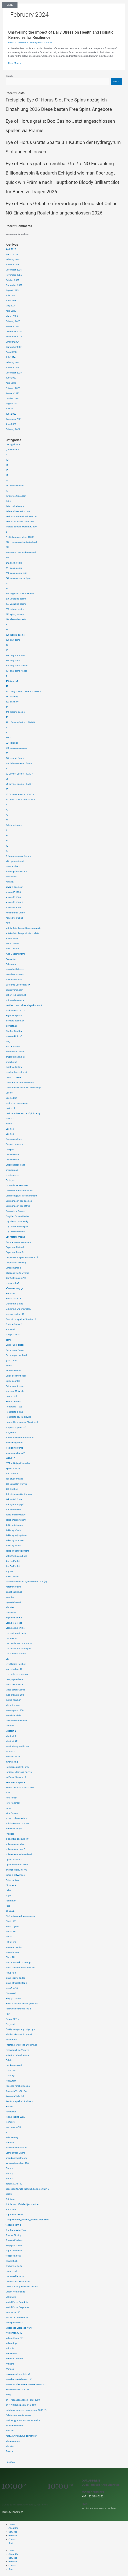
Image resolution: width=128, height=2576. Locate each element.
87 (7, 840)
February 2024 (13, 362)
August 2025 (12, 290)
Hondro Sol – (12, 1396)
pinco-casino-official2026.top (20, 1967)
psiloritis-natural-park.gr (18, 2055)
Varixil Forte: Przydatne (17, 2307)
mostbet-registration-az (17, 1746)
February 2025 (13, 321)
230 (8, 557)
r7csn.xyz (10, 2075)
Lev (7, 1658)
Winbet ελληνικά (14, 2358)
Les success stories (16, 1653)
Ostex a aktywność (15, 1875)
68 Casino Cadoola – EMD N (20, 794)
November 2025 (14, 274)
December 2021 (14, 419)
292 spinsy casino (15, 614)
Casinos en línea (14, 1139)
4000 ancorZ (12, 681)
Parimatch (11, 1900)
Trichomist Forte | (15, 2266)
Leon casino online (15, 1627)
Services (12, 2531)
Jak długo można (14, 1478)
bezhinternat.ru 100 (15, 1010)
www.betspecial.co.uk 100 (19, 2379)
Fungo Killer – (13, 1334)
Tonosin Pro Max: (14, 2240)
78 (7, 820)
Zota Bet (10, 2430)
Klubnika (10, 1607)
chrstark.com (12, 1175)
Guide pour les (13, 1381)
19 (7, 490)
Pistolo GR (11, 1993)
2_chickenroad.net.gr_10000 (20, 537)
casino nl (10, 1108)
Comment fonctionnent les (19, 1190)
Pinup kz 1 (11, 1972)
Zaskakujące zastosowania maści (23, 2420)
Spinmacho (11, 2209)
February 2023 (13, 388)
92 (7, 845)
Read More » (14, 63)
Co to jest (10, 1180)
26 (7, 588)
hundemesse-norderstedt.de (20, 1437)
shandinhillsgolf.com (16, 2158)
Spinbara (10, 2199)
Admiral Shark (13, 866)
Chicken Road (13, 1154)
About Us (13, 2528)
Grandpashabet (13, 1370)
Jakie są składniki (15, 1540)
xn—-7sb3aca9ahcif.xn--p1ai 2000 (23, 2399)
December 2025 (14, 269)
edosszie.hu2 (12, 1283)
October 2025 (12, 280)
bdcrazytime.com (14, 990)
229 (8, 547)
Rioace (9, 2106)
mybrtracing (12, 1761)
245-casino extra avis (16, 573)
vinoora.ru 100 (13, 2312)
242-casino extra (14, 562)
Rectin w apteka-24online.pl (20, 2101)
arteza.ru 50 (12, 938)
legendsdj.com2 (14, 1617)
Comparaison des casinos (19, 1200)
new (8, 1792)
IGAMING (10, 1458)
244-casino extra (14, 568)
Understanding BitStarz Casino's (22, 2286)
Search (9, 76)
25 (7, 583)
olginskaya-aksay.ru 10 (17, 1838)
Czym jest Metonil (15, 1247)
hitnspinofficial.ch (15, 1391)
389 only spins (13, 660)
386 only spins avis (15, 655)
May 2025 (11, 305)
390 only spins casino (17, 665)
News (8, 1808)
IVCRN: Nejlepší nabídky (18, 1463)
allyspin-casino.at (14, 887)
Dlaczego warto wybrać (17, 1273)
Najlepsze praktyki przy (17, 1767)
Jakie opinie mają (14, 1525)
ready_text (11, 2080)
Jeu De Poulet (13, 1561)
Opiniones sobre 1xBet (17, 1864)
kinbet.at (10, 1597)
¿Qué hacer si (12, 449)
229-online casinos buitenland (21, 552)
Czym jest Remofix (15, 1252)
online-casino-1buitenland (19, 1854)
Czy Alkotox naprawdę (17, 1221)
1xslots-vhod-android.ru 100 (20, 521)
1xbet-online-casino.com (18, 511)
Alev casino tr (12, 876)
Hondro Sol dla (13, 1401)
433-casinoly (12, 701)
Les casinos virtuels (16, 1633)
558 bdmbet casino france (19, 763)
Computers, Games (15, 1211)
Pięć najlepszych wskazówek (20, 1916)
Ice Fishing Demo (14, 1442)
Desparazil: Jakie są (16, 1262)
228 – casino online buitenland (21, 542)
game (8, 1339)
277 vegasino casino (16, 603)
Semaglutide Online (15, 2152)
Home (11, 2524)
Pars (8, 1905)
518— (8, 737)
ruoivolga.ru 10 (13, 2127)
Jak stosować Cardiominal (19, 1494)
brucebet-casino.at (15, 1056)
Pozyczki (10, 2024)
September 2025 (14, 285)
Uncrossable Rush (15, 2276)
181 (8, 480)
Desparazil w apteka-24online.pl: (22, 1257)
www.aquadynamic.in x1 (18, 2374)
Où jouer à (11, 1885)
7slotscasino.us (14, 825)
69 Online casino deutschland (21, 799)
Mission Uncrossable (16, 1720)
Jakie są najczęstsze (16, 1535)
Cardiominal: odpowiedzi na (20, 1082)
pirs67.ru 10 (12, 1988)
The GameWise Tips (16, 2230)
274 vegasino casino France (20, 593)
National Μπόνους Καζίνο (19, 1772)
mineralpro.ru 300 (15, 1710)
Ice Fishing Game (14, 1447)
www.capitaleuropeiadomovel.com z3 (25, 2384)
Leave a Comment (17, 42)
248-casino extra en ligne (18, 578)
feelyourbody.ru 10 (15, 1314)
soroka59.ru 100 (14, 2183)
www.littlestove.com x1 (17, 2389)
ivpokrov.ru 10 (13, 1468)
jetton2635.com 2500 (16, 1556)
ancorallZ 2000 (13, 897)
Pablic (9, 1890)
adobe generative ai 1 (16, 871)
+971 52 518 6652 (93, 2496)
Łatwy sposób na (14, 1679)
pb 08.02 (10, 1910)
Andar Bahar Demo (15, 912)
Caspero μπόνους (15, 1144)
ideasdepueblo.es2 (15, 1453)
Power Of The (12, 2019)
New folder (11, 1797)
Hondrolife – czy (14, 1406)
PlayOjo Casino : (14, 1998)
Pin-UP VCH (12, 1941)
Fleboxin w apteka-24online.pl (21, 1319)
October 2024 (12, 341)
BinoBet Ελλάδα (14, 1031)
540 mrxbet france (15, 758)
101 (8, 459)
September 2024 (14, 347)
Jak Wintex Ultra (14, 1509)
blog (8, 1041)
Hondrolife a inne (14, 1411)
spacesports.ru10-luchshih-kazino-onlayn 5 (27, 2188)
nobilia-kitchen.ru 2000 (17, 1823)
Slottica (9, 2178)
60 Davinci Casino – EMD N (19, 773)
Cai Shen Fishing (14, 1067)
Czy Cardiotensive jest (17, 1226)
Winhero (10, 2363)
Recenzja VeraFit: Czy (16, 2091)
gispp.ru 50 (11, 1360)
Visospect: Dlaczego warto (19, 2327)
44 (7, 706)
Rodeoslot (11, 2111)
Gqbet (9, 1365)
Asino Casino (12, 943)
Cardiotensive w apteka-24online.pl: (24, 1087)
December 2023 (14, 372)
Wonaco (10, 2369)
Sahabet (10, 2142)
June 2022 (11, 413)
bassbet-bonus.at (14, 979)
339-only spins (13, 639)
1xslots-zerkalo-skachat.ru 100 (21, 526)
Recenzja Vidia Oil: (15, 2096)
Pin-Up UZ (11, 1936)
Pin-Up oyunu (12, 1926)
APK (8, 922)
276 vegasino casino (16, 598)
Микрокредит (13, 2441)
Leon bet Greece (14, 1622)
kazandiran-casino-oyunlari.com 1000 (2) (26, 1581)
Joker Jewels (12, 1576)
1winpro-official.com (16, 496)
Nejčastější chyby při (16, 1777)
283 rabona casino (15, 609)
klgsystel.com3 (13, 1602)
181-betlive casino (15, 485)
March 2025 (12, 316)
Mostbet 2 (11, 1730)
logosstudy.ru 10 (14, 1669)
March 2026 (12, 254)
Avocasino (11, 959)
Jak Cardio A (12, 1473)
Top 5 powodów (14, 2250)
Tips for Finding (14, 2235)
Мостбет (10, 2446)
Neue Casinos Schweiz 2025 (20, 1787)
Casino (9, 1092)
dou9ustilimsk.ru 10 (16, 1278)
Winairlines (11, 2353)
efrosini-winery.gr (14, 1288)
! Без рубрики (13, 444)
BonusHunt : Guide (15, 1051)
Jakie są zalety (13, 1545)
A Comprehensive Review (18, 856)
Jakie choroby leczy (16, 1514)
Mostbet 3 (11, 1736)
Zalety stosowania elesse (18, 2415)
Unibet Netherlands (15, 2291)
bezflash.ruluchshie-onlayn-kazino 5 (24, 1005)
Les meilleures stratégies (18, 1648)
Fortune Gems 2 (14, 1324)
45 (7, 717)
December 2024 (14, 331)
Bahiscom (11, 964)
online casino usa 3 (15, 1849)
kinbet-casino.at (14, 1592)
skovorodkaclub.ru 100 (17, 2163)
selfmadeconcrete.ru (16, 2147)
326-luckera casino (15, 634)
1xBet (9, 501)
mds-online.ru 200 (15, 1694)
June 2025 (11, 300)
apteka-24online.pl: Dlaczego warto (23, 928)
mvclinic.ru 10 (13, 1756)
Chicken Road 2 (13, 1159)
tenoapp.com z (13, 2224)
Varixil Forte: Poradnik (17, 2302)
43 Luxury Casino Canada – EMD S (23, 691)
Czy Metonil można (15, 1236)
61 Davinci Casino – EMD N (19, 784)
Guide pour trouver (15, 1386)
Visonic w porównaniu (17, 2317)
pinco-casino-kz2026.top (18, 1962)
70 (7, 809)
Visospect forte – (14, 2322)
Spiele (9, 2194)
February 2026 (13, 259)
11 (7, 465)
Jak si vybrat (12, 1489)
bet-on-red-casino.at (16, 995)
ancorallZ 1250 (13, 892)
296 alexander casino (16, 619)
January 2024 (13, 367)
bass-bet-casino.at (15, 974)
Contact (12, 2539)
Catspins (10, 1149)
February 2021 (13, 429)
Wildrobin (10, 2348)
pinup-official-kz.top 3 (16, 1983)
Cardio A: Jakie (13, 1077)
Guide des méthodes (16, 1375)
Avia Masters (12, 948)
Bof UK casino (13, 1046)
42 (7, 686)
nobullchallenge (14, 1828)
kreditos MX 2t (13, 1612)
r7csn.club (11, 2070)
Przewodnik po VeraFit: (17, 2050)
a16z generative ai (15, 861)
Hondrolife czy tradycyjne (18, 1416)
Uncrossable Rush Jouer (18, 2281)
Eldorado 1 (11, 1293)
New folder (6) (13, 1802)
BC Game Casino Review (18, 984)
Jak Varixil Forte (14, 1499)
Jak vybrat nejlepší (15, 1504)
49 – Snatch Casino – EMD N (20, 722)
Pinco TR (10, 1957)
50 (7, 732)
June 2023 (11, 377)
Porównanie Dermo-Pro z (18, 2008)
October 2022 (12, 398)
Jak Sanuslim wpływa (17, 1484)
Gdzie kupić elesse (15, 1344)
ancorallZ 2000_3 (14, 902)
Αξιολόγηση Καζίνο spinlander (21, 2435)
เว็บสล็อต (10, 2462)
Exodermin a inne (14, 1303)
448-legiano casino (15, 711)
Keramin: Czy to (14, 1586)
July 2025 (11, 295)
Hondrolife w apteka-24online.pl (22, 1422)
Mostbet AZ (12, 1741)
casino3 (10, 1118)
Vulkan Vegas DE (14, 2338)
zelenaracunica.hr (15, 2425)
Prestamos (11, 2039)
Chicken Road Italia (15, 1164)
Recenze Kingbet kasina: (18, 2086)
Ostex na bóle (13, 1880)
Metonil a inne (13, 1705)
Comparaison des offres (18, 1205)
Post (8, 2013)
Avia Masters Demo (16, 953)
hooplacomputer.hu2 (16, 1427)
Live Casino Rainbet (16, 1664)
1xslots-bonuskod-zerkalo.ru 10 (21, 516)
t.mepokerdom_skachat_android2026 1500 (27, 2219)
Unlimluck (11, 2296)
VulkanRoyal (12, 2343)
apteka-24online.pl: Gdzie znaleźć (22, 933)
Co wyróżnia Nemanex (17, 1185)
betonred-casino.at (15, 1000)
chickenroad (12, 1170)
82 (7, 835)
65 (7, 789)
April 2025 (11, 310)
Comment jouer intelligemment (21, 1195)
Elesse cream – (13, 1298)
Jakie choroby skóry (16, 1519)
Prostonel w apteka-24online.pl (21, 2044)
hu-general (11, 1432)
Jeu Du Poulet (13, 1566)
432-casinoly (12, 696)
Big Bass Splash (14, 1015)
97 (7, 850)
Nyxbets (10, 1833)
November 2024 (14, 336)
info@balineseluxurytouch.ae (99, 2508)
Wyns (8, 2394)
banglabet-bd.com (15, 969)
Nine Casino (12, 1813)
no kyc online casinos (16, 1818)
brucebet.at (11, 1062)
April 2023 (11, 382)
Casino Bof (11, 1098)
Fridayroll (10, 1329)
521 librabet (12, 742)
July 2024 (11, 357)
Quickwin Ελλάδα (14, 2065)
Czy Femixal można (15, 1231)
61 (7, 779)
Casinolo (10, 1128)
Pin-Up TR (11, 1931)
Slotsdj (9, 2173)
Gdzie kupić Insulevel (16, 1355)
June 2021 (11, 424)
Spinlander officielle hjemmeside (22, 2204)
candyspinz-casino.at (16, 1072)
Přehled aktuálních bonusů (19, 2034)
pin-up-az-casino (14, 1947)
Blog (10, 2543)
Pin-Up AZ (11, 1921)
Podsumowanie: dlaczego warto (22, 2003)
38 (7, 650)
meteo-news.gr (13, 1699)
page (8, 1895)
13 (7, 470)
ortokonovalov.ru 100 (16, 1869)
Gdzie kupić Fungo (15, 1350)
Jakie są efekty (13, 1530)
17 (7, 475)
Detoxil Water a (13, 1267)
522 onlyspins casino (16, 748)
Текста (9, 2451)
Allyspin (10, 881)
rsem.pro (10, 2121)
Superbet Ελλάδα (14, 2214)
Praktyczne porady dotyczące (20, 2029)
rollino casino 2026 (15, 2116)
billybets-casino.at (15, 1020)
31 (7, 629)
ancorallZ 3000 (13, 907)
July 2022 (11, 408)
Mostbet (10, 1725)
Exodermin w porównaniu (18, 1308)
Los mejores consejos (17, 1674)
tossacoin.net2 (13, 2255)
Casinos (10, 1133)
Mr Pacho (10, 1751)
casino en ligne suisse (17, 1103)
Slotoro (9, 2168)
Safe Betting (12, 2137)
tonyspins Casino (14, 2245)
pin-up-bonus (12, 1952)
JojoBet (10, 1571)
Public (9, 2060)
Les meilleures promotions (19, 1643)
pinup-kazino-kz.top (15, 1978)
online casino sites (15, 1844)
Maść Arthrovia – (14, 1684)
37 (7, 645)
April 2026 (11, 249)
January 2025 (13, 326)
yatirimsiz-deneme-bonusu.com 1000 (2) (26, 2410)
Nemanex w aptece (15, 1782)
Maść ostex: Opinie (15, 1689)
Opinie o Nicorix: (14, 1859)
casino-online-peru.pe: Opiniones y (23, 1113)
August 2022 (12, 403)
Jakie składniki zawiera (17, 1550)
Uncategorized (36, 42)
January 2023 (13, 393)
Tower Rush (12, 2261)
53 (7, 753)
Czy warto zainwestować (18, 1242)
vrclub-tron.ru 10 (14, 2332)
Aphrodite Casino (14, 917)
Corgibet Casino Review (18, 1216)
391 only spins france (16, 670)
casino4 (10, 1123)
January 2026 (13, 264)
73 (7, 814)
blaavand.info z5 (14, 1036)
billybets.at (11, 1025)
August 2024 (12, 352)
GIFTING (12, 2535)
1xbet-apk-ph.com (15, 506)
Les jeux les (12, 1638)
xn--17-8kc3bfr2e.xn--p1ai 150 (21, 2404)
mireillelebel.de (13, 1715)
